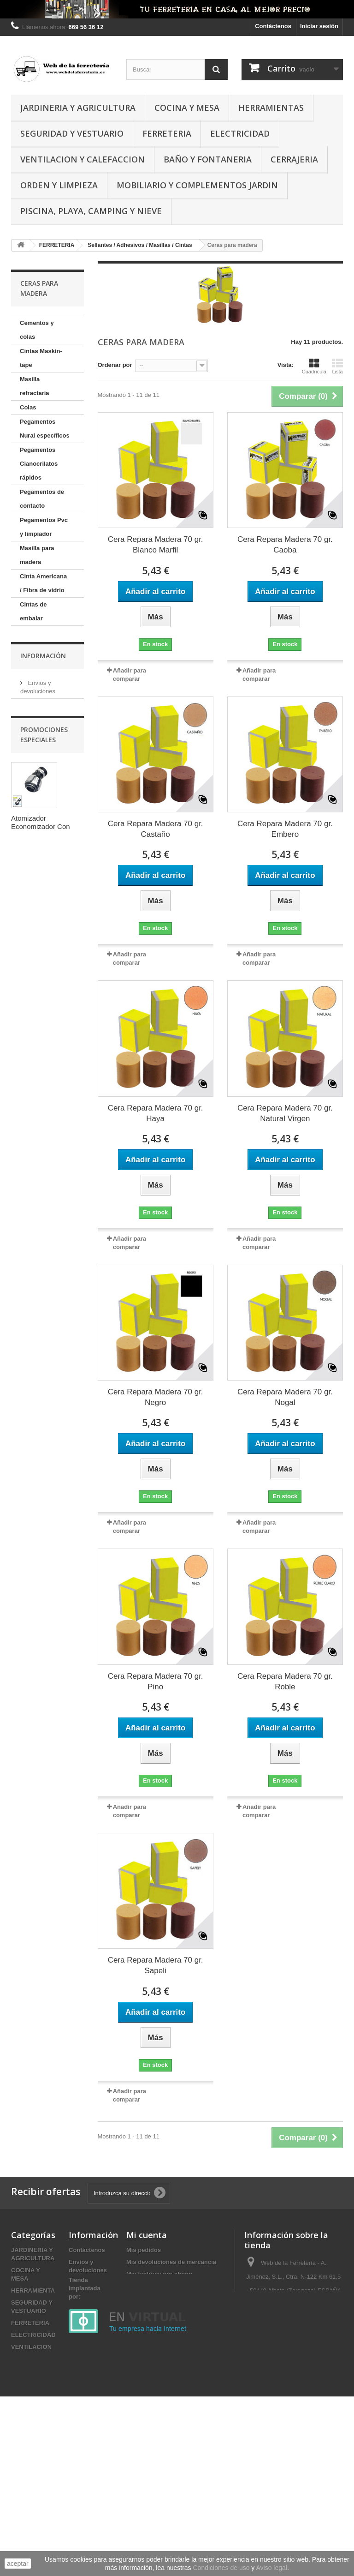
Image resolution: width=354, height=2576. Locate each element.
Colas (28, 407)
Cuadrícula (314, 366)
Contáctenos (273, 26)
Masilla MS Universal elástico (35, 1026)
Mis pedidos (143, 2249)
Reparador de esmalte (39, 906)
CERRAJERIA (294, 159)
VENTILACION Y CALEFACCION (82, 159)
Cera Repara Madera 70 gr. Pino (155, 1681)
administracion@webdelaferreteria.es (295, 2338)
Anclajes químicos (33, 1145)
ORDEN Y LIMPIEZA (59, 185)
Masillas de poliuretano (36, 990)
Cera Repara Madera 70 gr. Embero (285, 829)
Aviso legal (271, 2567)
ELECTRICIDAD (240, 133)
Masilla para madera (37, 555)
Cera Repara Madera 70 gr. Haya (155, 1113)
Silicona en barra (44, 660)
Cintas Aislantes (43, 717)
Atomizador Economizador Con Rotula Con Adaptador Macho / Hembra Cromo (45, 1402)
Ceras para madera (35, 1089)
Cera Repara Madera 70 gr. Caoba (285, 544)
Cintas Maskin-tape (41, 358)
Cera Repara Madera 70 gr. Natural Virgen (285, 1113)
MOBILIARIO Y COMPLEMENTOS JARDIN (197, 185)
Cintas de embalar (33, 611)
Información (43, 1187)
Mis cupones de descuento (164, 2309)
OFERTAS (25, 2505)
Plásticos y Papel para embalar (44, 1117)
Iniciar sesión (319, 26)
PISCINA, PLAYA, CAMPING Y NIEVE (91, 210)
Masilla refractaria (34, 386)
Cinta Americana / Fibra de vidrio (43, 583)
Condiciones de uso (53, 1248)
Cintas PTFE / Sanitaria (39, 766)
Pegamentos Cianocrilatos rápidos (39, 463)
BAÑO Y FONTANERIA (208, 159)
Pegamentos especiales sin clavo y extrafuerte (40, 949)
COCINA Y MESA (186, 107)
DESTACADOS (32, 2493)
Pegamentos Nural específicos (45, 428)
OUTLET (23, 2517)
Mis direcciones (148, 2285)
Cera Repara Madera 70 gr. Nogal (285, 1397)
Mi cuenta (146, 2234)
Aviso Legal (42, 1234)
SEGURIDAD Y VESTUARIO (72, 133)
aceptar (18, 2563)
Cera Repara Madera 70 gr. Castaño (155, 829)
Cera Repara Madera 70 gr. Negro (155, 1397)
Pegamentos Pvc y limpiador (44, 526)
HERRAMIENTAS (271, 107)
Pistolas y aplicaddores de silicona (42, 689)
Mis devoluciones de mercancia (171, 2261)
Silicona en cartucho (36, 639)
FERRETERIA (166, 133)
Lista (337, 366)
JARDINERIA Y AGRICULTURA (78, 107)
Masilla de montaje (34, 1061)
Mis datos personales (156, 2297)
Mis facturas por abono (159, 2273)
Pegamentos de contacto (42, 498)
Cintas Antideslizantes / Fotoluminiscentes (46, 871)
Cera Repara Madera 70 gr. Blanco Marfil (155, 544)
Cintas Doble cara (38, 738)
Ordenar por (115, 364)
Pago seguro (44, 1262)
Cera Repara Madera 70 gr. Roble (285, 1681)
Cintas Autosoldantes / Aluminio (42, 801)
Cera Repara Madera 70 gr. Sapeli (155, 1965)
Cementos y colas (37, 329)
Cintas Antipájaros (36, 836)
